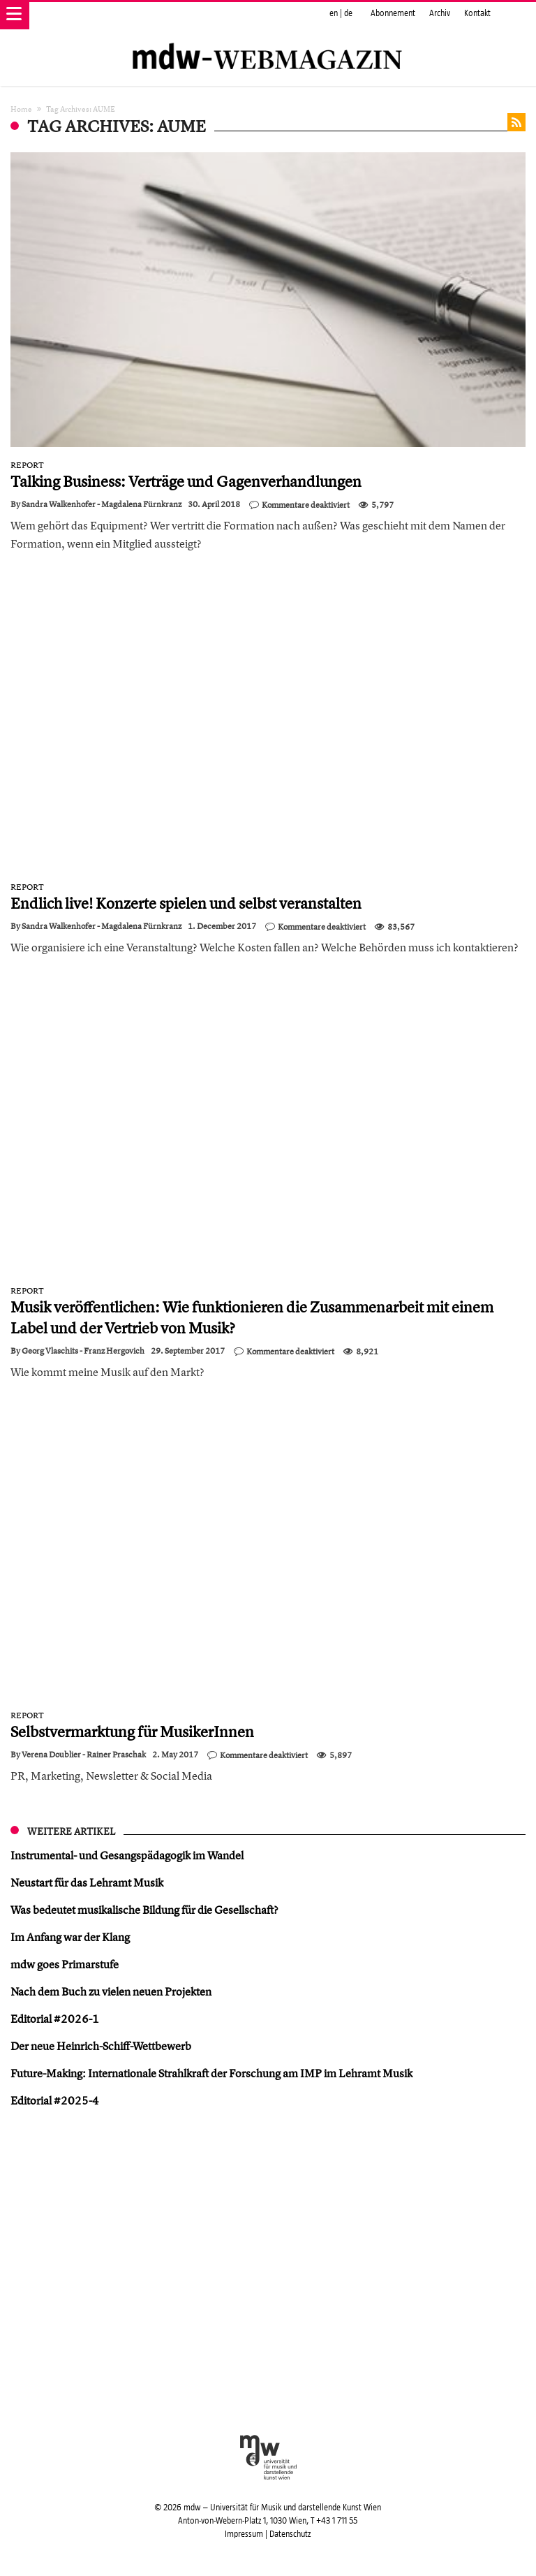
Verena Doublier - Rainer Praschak (84, 1754)
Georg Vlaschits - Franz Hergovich (83, 1350)
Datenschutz (290, 2534)
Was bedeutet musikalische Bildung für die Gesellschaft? (144, 1909)
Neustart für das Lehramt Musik (86, 1882)
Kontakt (477, 13)
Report (27, 465)
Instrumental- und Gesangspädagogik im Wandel (127, 1855)
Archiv (439, 13)
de (348, 13)
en (333, 13)
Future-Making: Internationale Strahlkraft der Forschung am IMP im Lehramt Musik (211, 2073)
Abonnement (393, 13)
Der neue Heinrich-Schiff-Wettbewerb (100, 2046)
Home (21, 108)
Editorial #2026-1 (54, 2018)
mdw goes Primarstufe (64, 1964)
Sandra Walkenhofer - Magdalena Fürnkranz (101, 504)
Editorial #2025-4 (54, 2100)
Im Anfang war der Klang (70, 1937)
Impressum (244, 2534)
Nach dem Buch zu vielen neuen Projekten (110, 1991)
